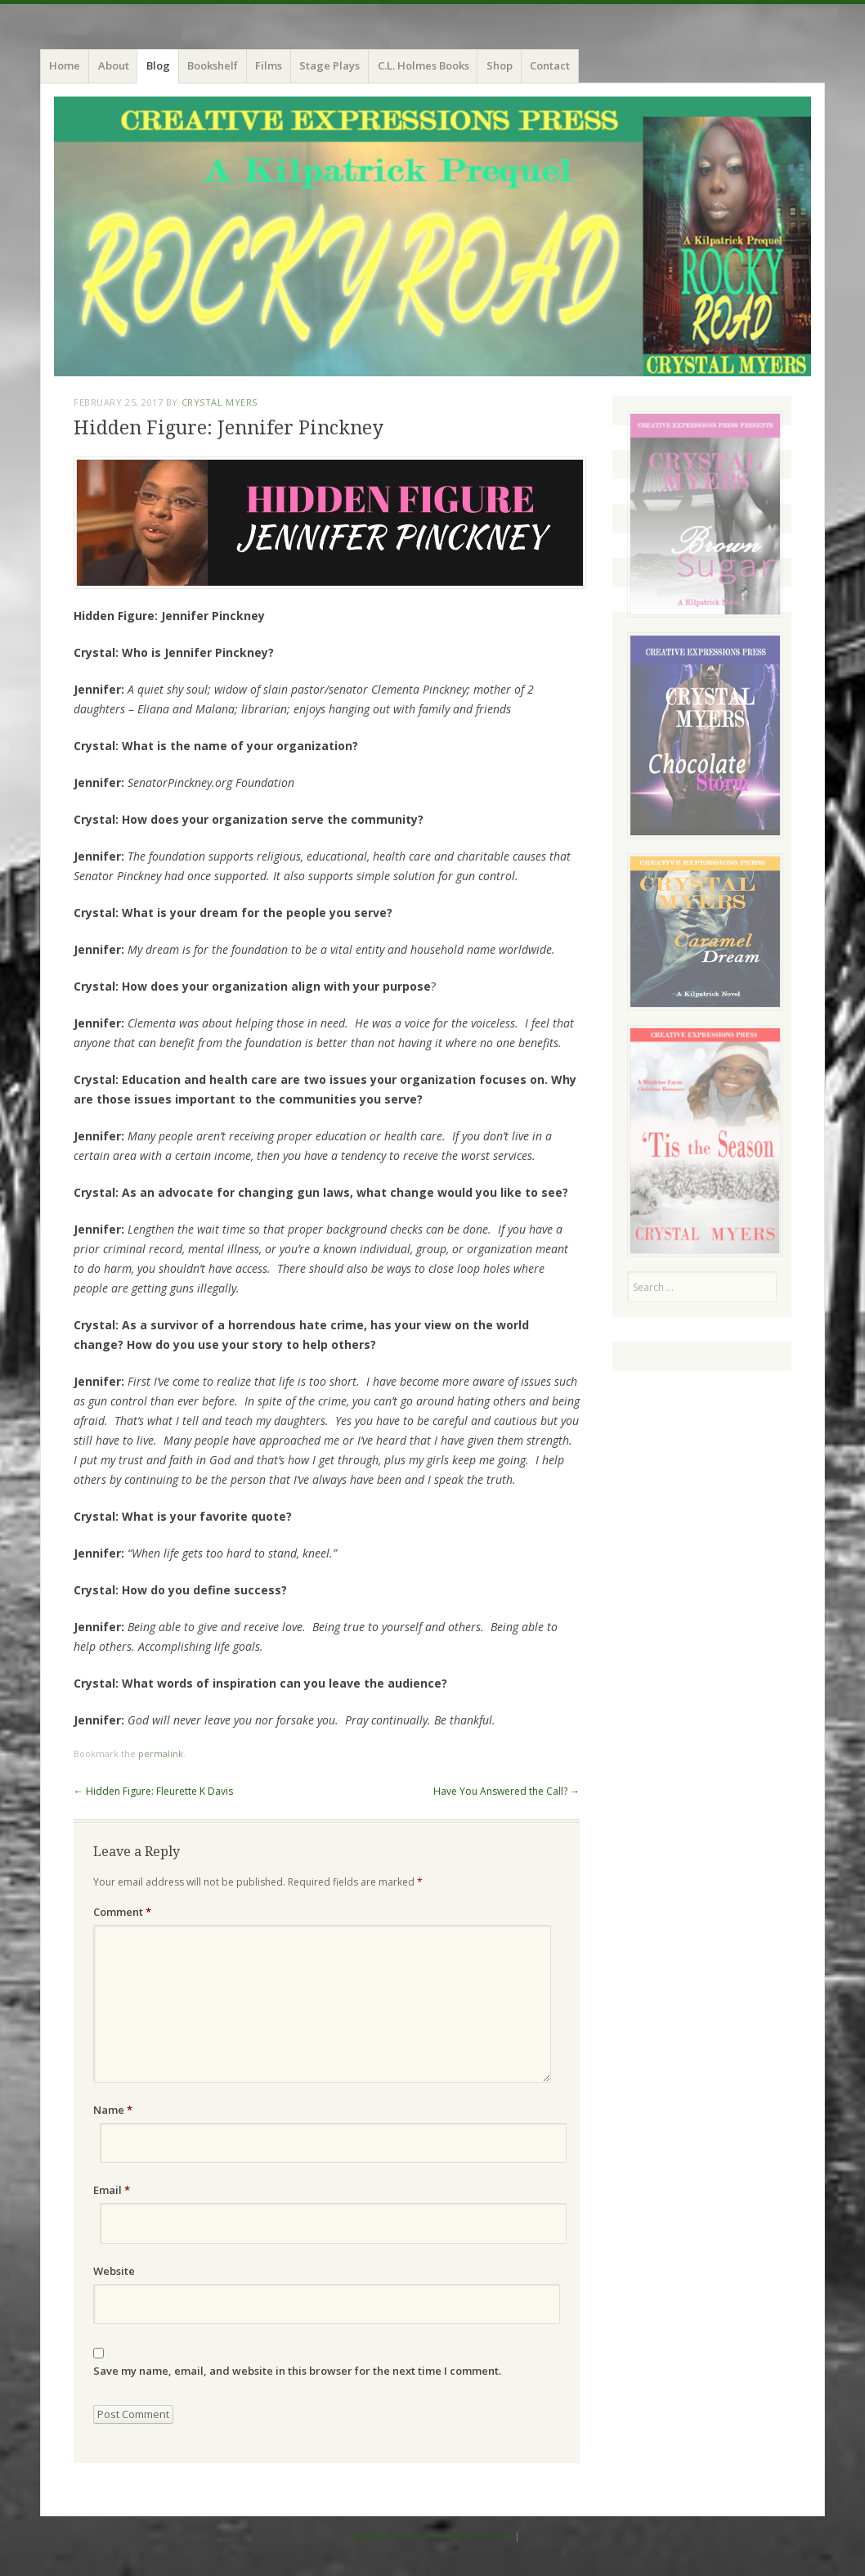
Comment (122, 1911)
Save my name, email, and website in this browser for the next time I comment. (297, 2370)
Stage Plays (329, 65)
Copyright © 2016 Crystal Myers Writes (429, 2535)
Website (114, 2271)
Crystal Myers (220, 402)
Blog (158, 65)
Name (112, 2109)
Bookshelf (212, 65)
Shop (499, 65)
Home (64, 65)
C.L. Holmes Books (423, 65)
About (113, 65)
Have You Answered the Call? (506, 1791)
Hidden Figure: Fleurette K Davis (153, 1791)
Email (111, 2190)
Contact (550, 65)
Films (268, 65)
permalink (160, 1753)
